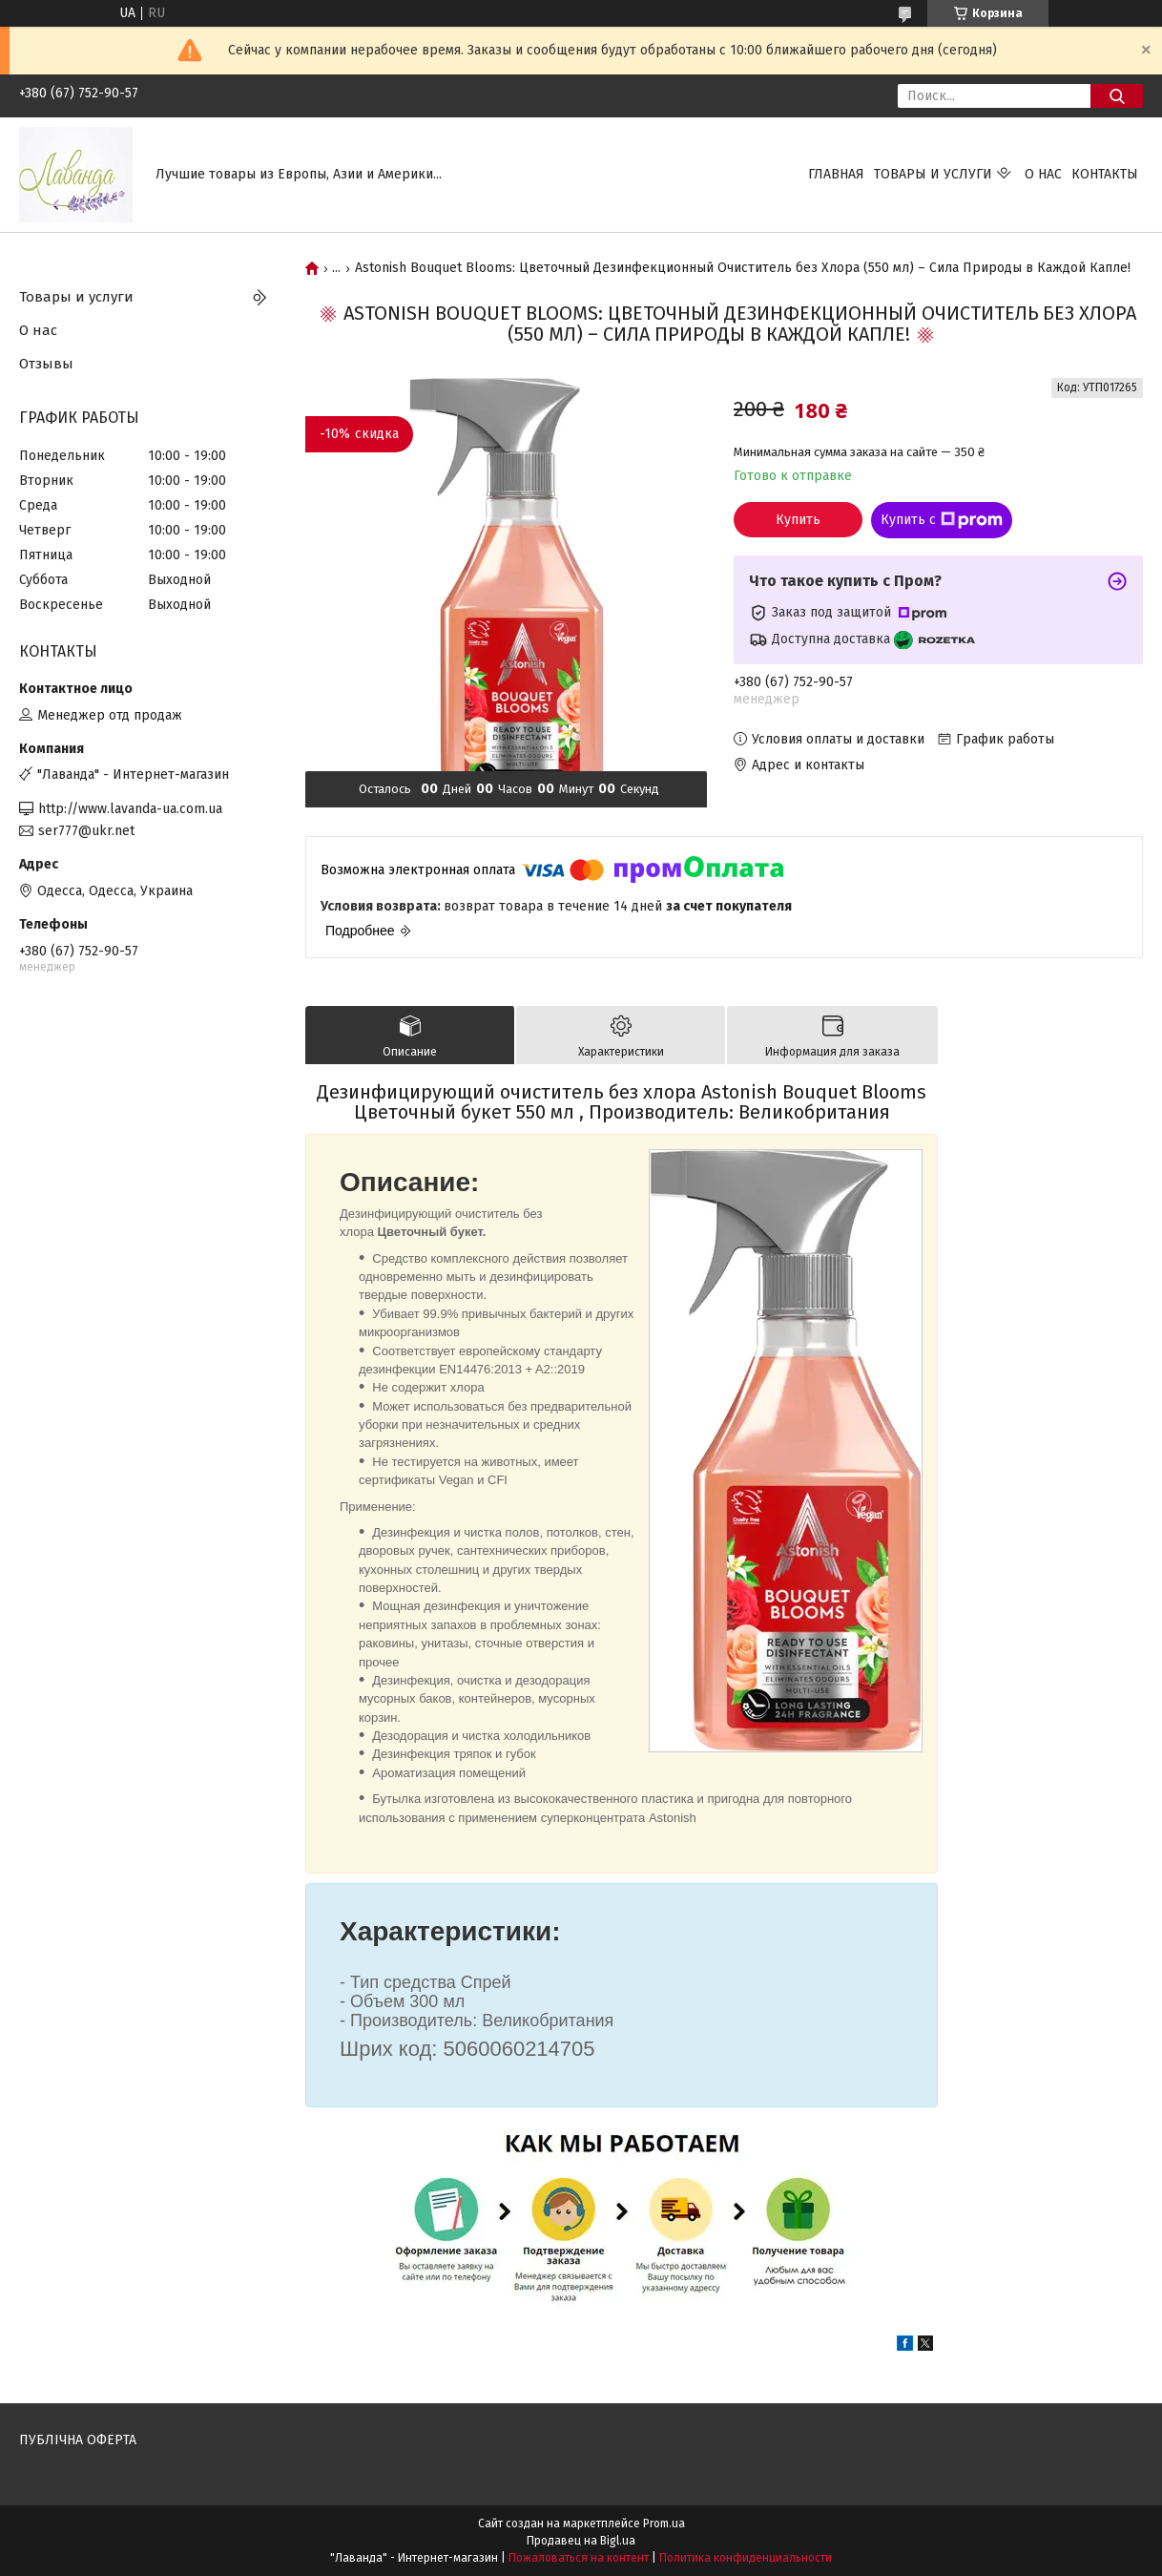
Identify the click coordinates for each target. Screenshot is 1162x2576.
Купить (798, 520)
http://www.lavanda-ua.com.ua (130, 809)
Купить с (942, 520)
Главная (836, 174)
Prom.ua (664, 2523)
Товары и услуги (933, 174)
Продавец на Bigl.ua (581, 2540)
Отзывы (46, 363)
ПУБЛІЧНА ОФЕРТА (77, 2440)
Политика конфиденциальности (745, 2558)
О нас (1043, 174)
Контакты (1104, 174)
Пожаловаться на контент (578, 2558)
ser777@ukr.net (86, 831)
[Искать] (1116, 96)
